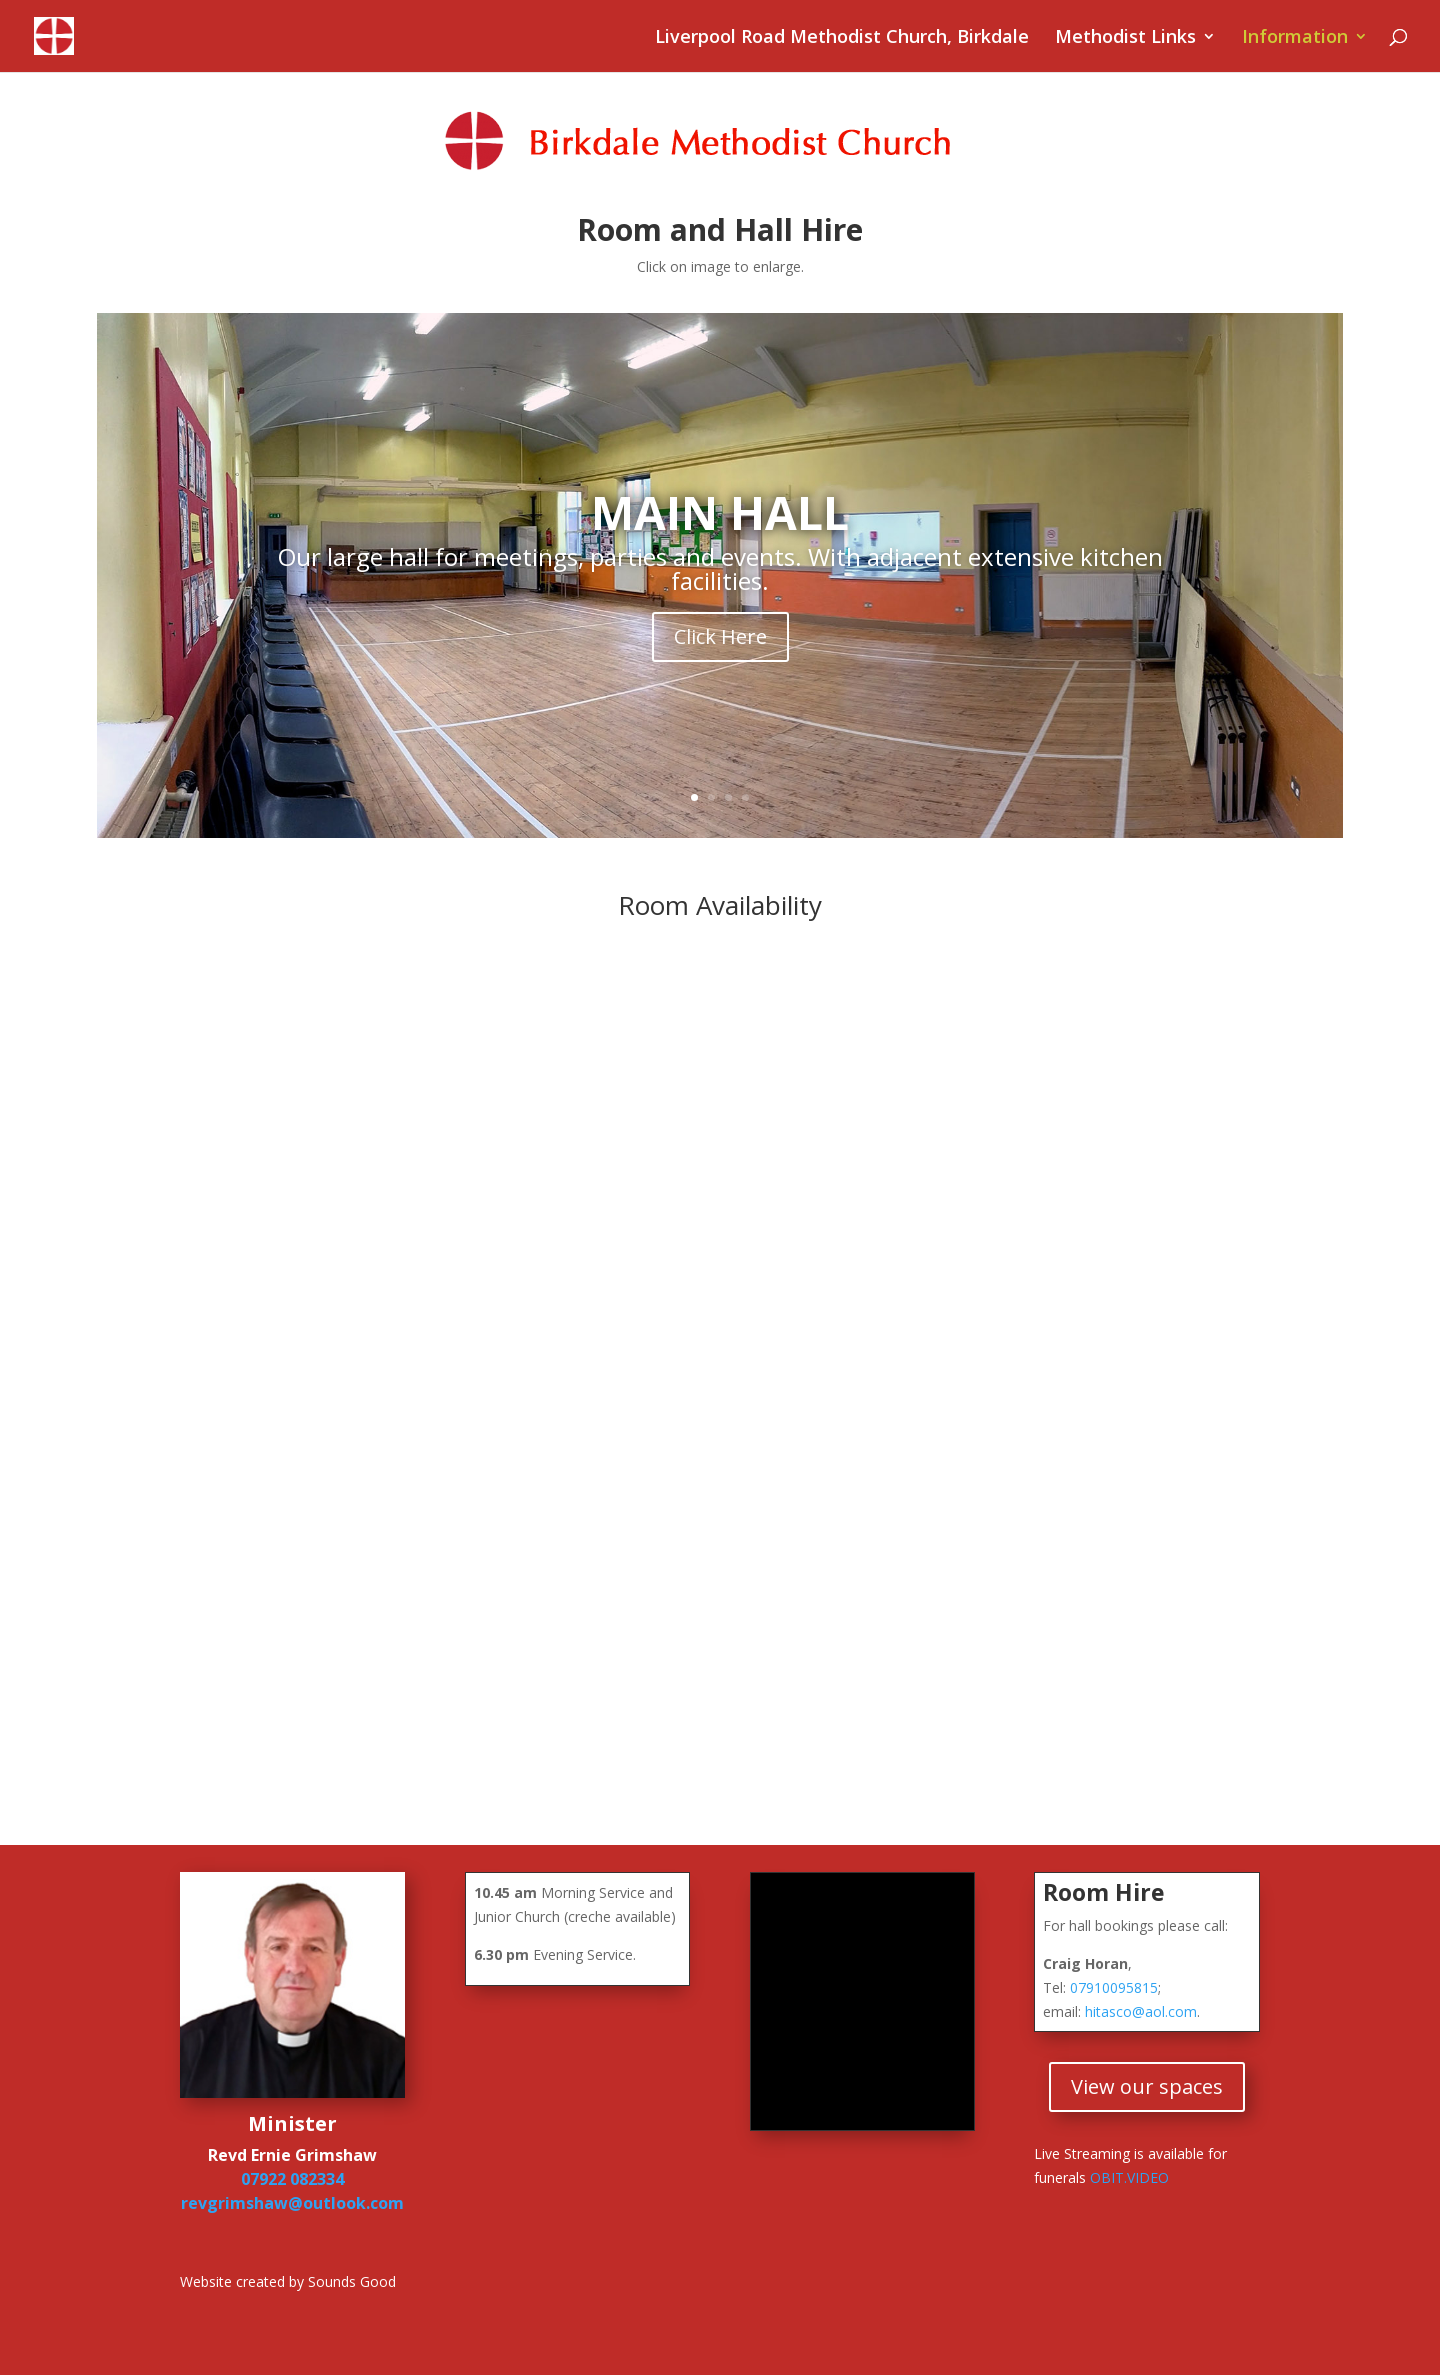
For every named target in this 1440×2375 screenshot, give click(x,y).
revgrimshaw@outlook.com (292, 2203)
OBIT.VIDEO (1129, 2177)
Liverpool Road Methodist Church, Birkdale (842, 38)
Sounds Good (352, 2281)
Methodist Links (1125, 38)
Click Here (720, 636)
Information (1295, 38)
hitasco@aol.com (1141, 2011)
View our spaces (1147, 2086)
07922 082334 (292, 2179)
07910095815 (1114, 1987)
